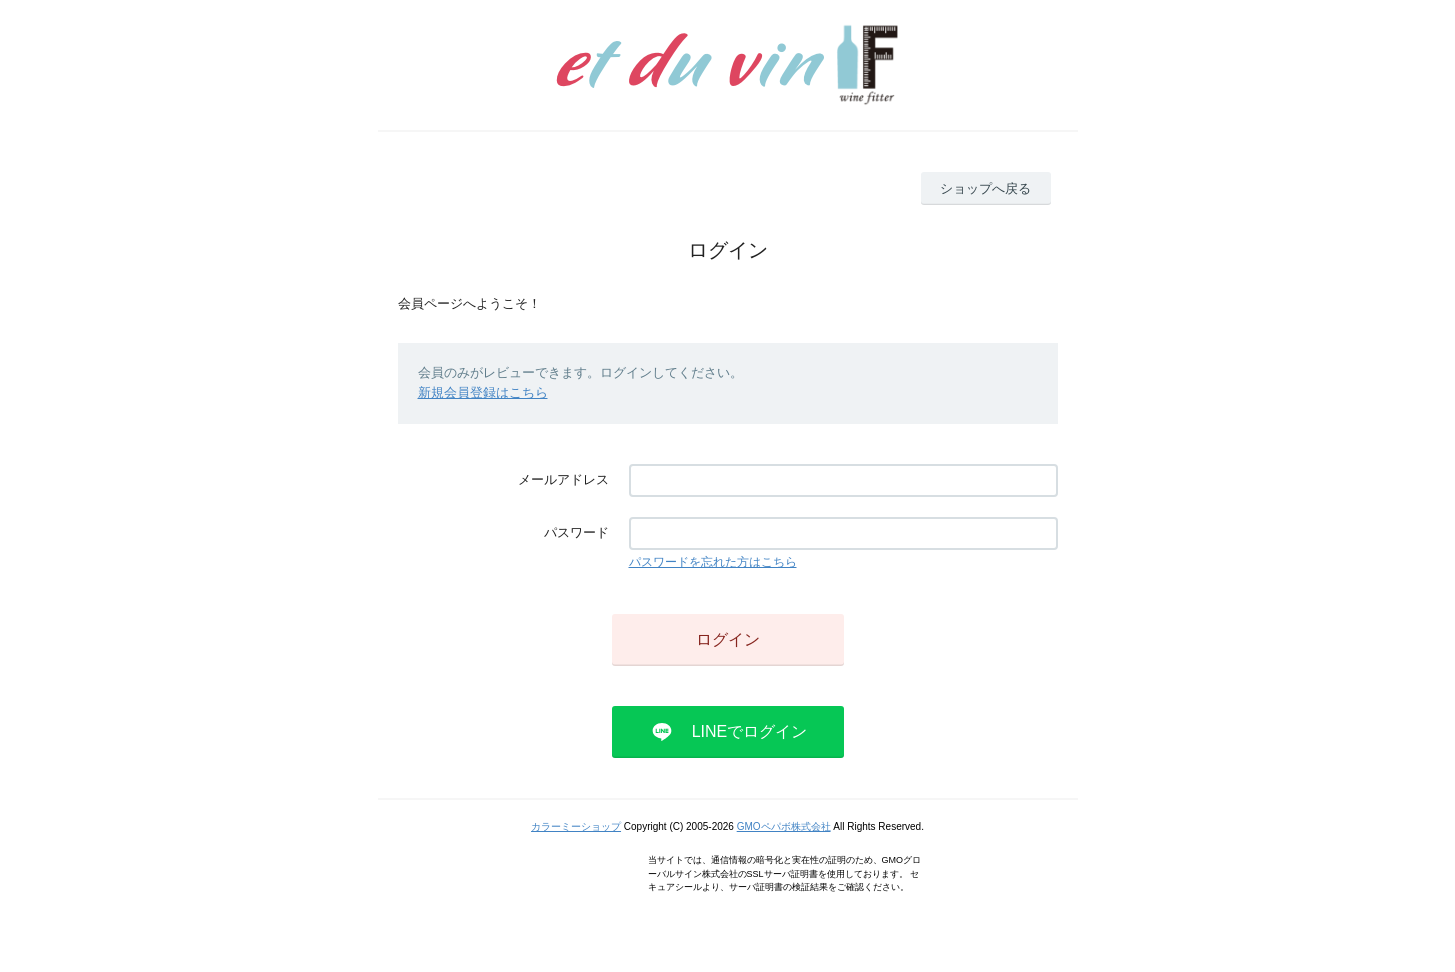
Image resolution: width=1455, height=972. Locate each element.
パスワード (576, 532)
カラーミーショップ (576, 826)
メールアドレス (563, 479)
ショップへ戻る (985, 188)
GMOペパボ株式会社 (784, 826)
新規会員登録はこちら (483, 392)
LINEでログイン (750, 731)
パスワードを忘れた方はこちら (713, 562)
